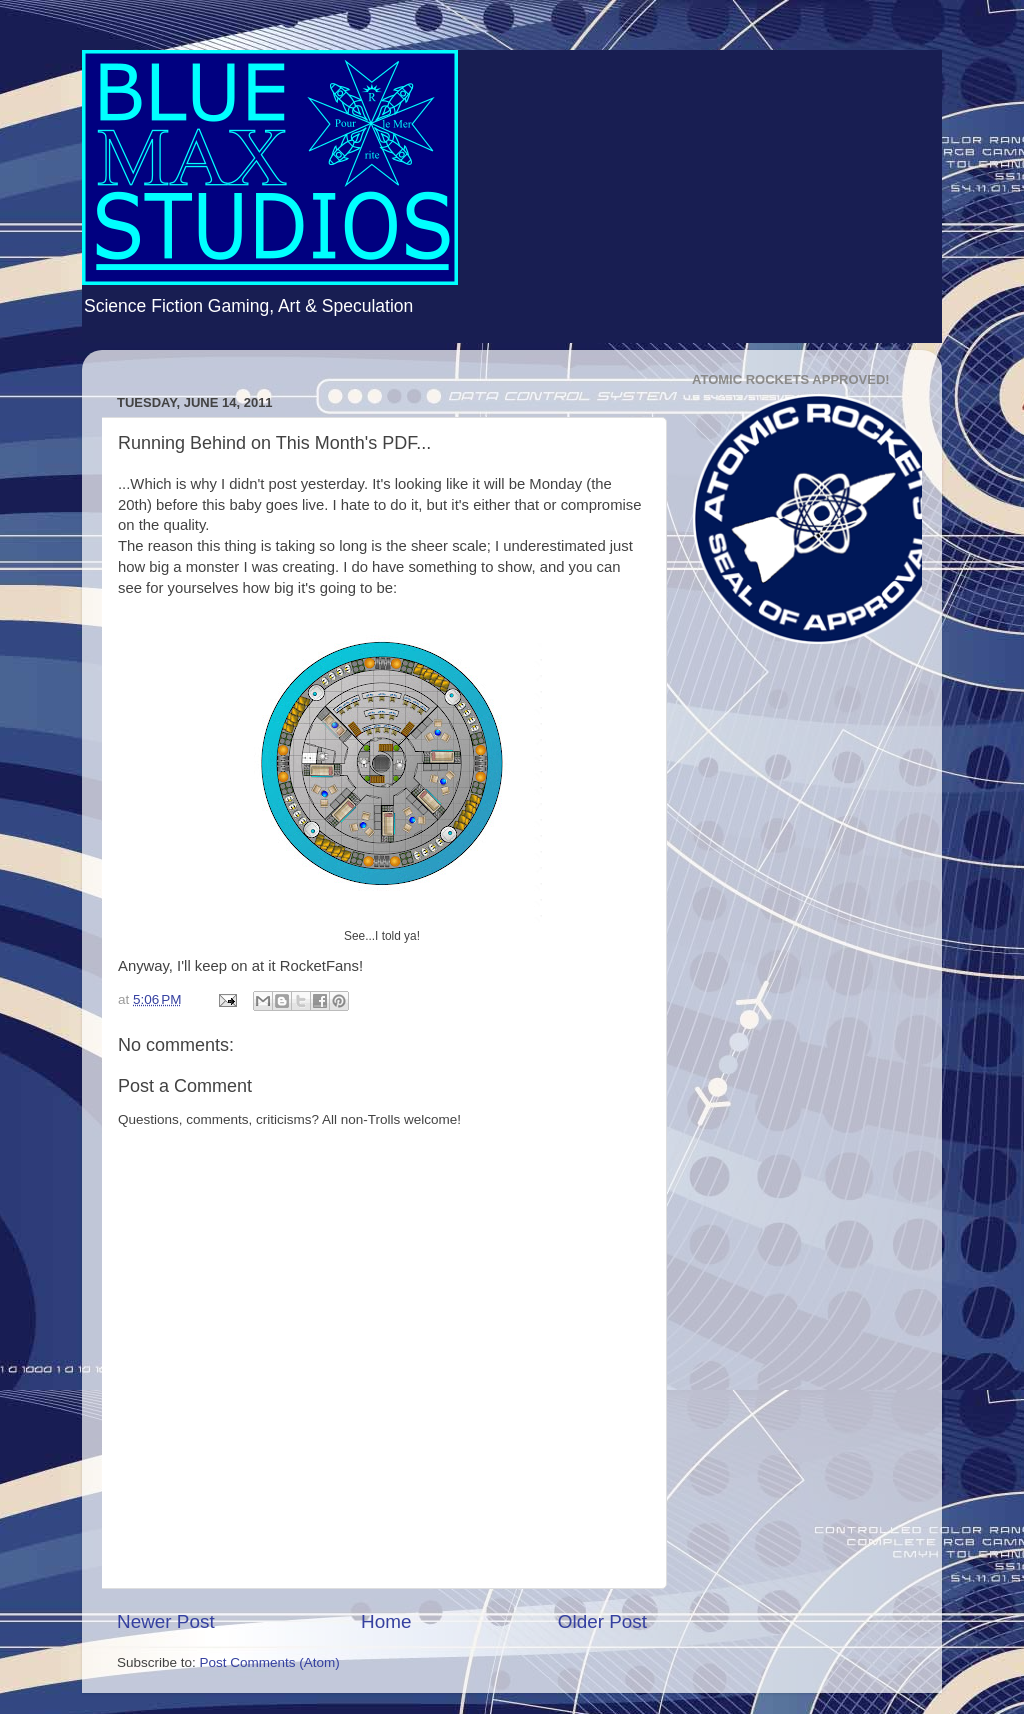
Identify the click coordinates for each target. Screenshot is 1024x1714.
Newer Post (166, 1621)
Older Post (602, 1621)
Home (386, 1621)
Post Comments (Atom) (270, 1662)
